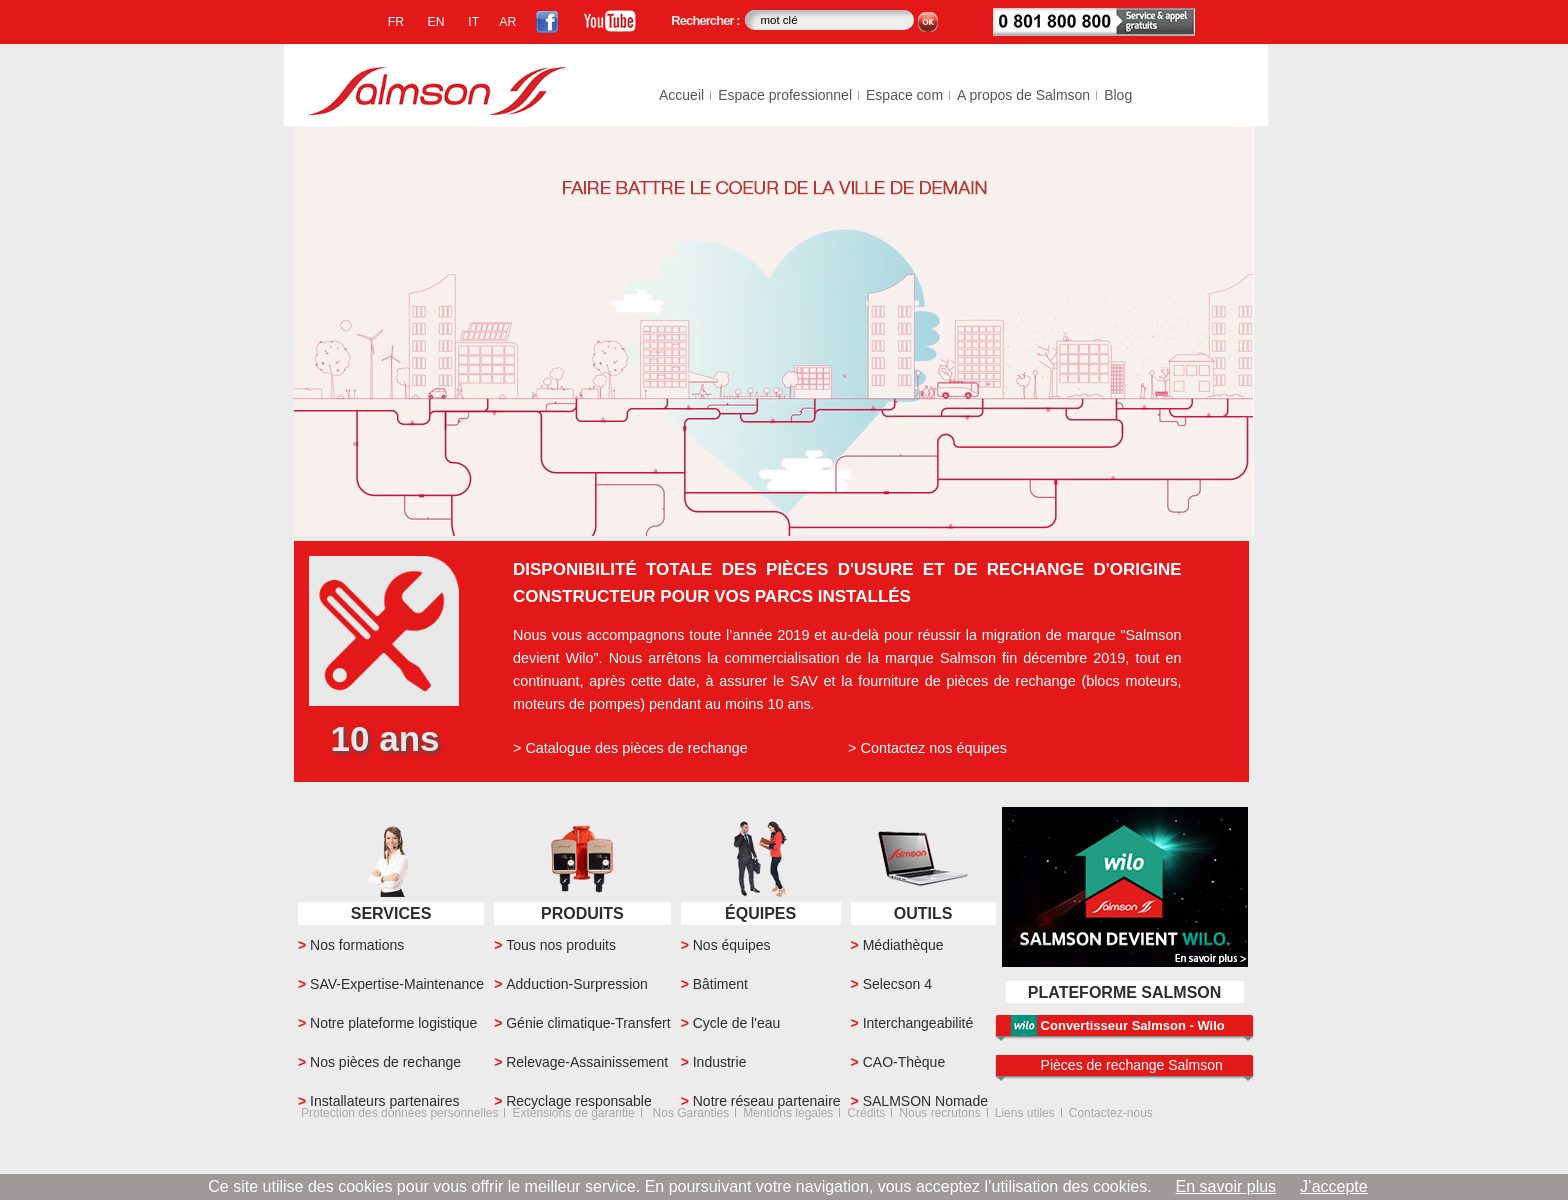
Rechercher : (706, 20)
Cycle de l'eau (737, 1023)
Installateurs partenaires (384, 1101)
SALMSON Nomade (925, 1101)
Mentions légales (788, 1113)
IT (473, 22)
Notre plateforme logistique (393, 1023)
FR (396, 22)
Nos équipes (732, 945)
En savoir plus (1226, 1186)
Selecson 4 (897, 984)
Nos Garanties (691, 1113)
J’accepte (1334, 1186)
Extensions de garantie (573, 1113)
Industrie (720, 1062)
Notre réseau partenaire (767, 1101)
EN (436, 22)
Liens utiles (1025, 1113)
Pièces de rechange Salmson (1132, 1065)
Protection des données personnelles (399, 1113)
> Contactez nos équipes (927, 748)
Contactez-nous (1111, 1113)
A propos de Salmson (1023, 95)
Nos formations (357, 945)
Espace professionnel (785, 95)
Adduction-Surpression (577, 984)
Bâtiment (720, 984)
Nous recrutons (939, 1113)
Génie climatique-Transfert (588, 1023)
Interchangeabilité (918, 1023)
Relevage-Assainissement (587, 1062)
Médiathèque (903, 945)
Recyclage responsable (579, 1101)
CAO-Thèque (904, 1062)
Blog (1118, 95)
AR (507, 22)
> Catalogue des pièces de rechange (630, 748)
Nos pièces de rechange (385, 1062)
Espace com (904, 95)
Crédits (866, 1113)
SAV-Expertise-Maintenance (397, 984)
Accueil (681, 95)
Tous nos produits (561, 945)
